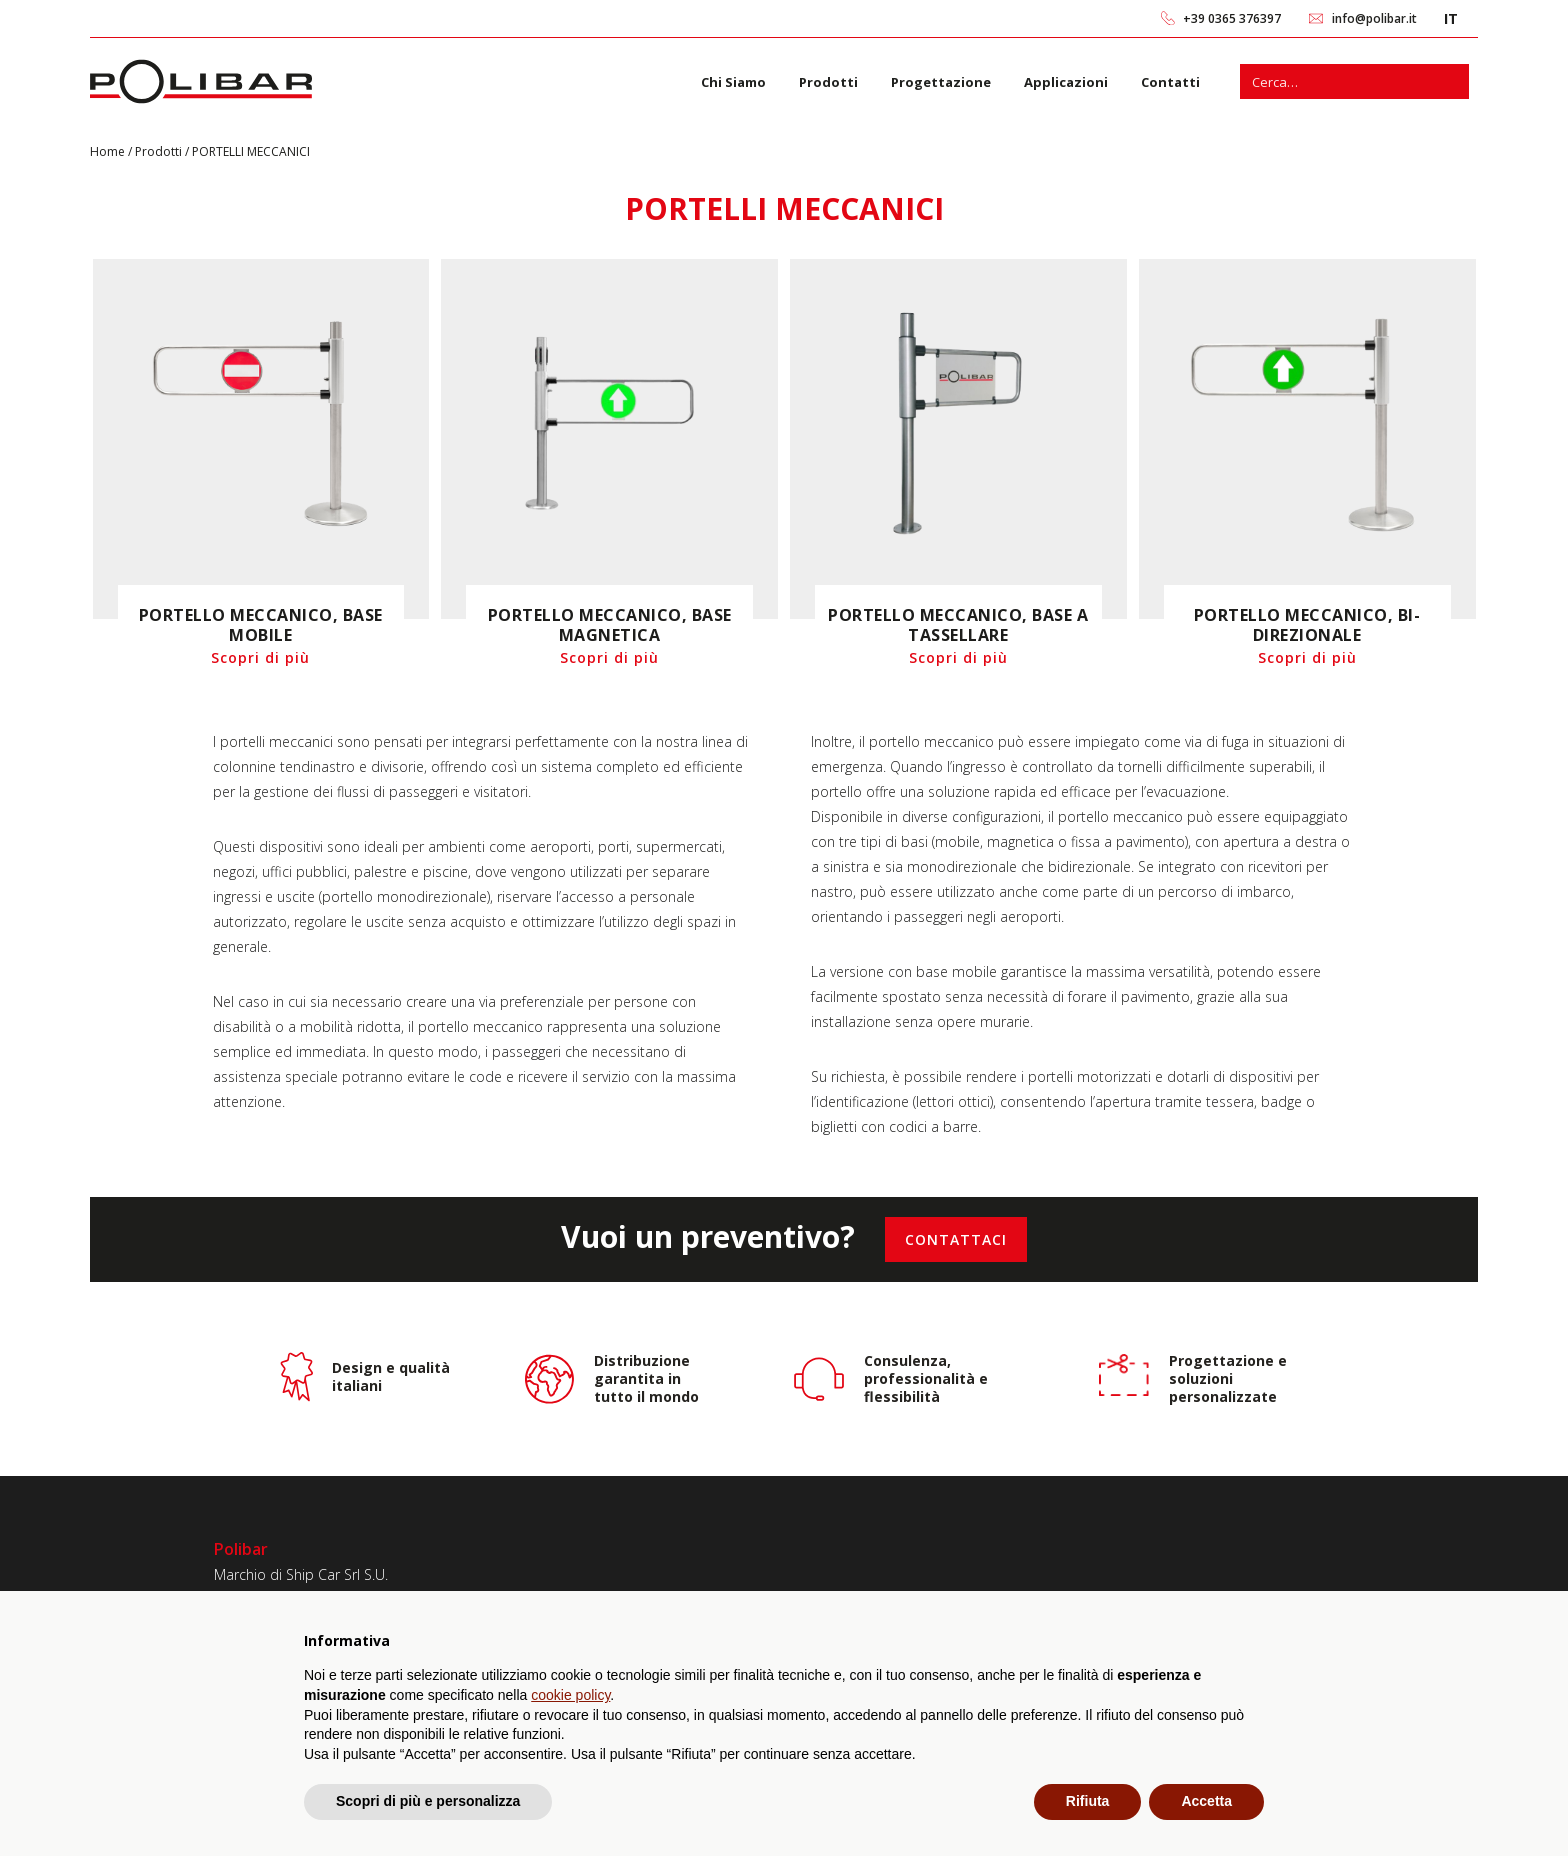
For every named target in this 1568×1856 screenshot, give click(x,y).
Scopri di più (260, 657)
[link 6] (201, 81)
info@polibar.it (1374, 18)
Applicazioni (1066, 82)
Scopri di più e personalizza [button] (428, 1801)
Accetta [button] (1206, 1801)
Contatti (1170, 82)
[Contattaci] (956, 1239)
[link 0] (1168, 18)
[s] (1337, 81)
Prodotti (828, 82)
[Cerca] (1451, 81)
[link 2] (1316, 18)
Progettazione (941, 82)
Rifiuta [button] (1088, 1801)
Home (109, 151)
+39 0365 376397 (1232, 18)
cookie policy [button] (570, 1695)
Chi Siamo (733, 82)
